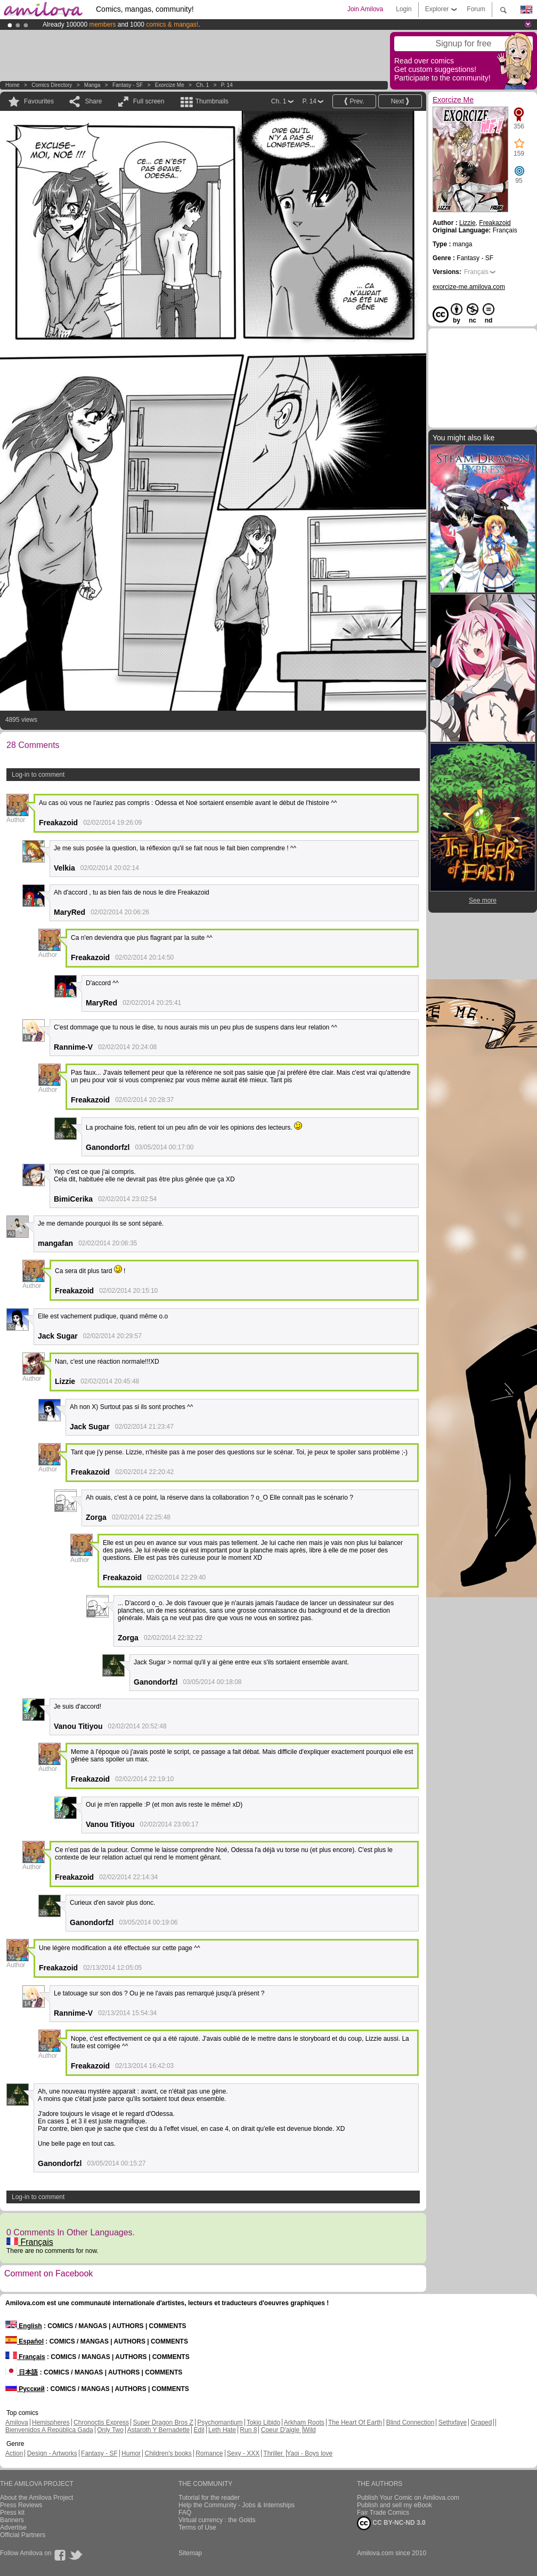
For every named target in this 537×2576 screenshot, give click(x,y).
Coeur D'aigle (281, 2430)
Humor (131, 2453)
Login (403, 9)
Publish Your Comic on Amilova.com (408, 2497)
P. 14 (227, 85)
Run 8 (248, 2430)
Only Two (110, 2430)
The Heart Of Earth (355, 2422)
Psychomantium (219, 2422)
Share (93, 101)
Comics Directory (51, 85)
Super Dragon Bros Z (163, 2422)
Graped (481, 2422)
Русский (25, 2389)
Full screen (149, 101)
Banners (12, 2520)
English (23, 2326)
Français (29, 2242)
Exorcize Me (169, 85)
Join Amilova (365, 9)
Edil (199, 2430)
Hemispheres (51, 2422)
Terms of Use (197, 2527)
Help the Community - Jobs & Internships (236, 2505)
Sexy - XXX (243, 2453)
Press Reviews (21, 2505)
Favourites (39, 101)
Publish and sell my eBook (394, 2505)
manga (92, 85)
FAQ (184, 2512)
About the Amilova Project (36, 2497)
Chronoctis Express (101, 2422)
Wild (309, 2430)
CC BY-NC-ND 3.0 (391, 2523)
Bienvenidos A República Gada (49, 2430)
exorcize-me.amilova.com (469, 287)
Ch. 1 (202, 85)
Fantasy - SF (127, 85)
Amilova (16, 2422)
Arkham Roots (304, 2422)
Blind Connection (410, 2422)
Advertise (13, 2527)
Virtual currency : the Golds (217, 2520)
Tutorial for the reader (209, 2497)
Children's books (167, 2453)
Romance (209, 2453)
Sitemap (190, 2553)
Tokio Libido (263, 2422)
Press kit (12, 2512)
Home (12, 85)
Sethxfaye (452, 2422)
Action (14, 2453)
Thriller (273, 2453)
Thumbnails (212, 101)
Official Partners (22, 2535)
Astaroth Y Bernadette (158, 2430)
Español (24, 2341)
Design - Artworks (52, 2453)
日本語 (21, 2372)
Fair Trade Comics (383, 2512)
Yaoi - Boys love (309, 2453)
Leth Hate (222, 2430)
